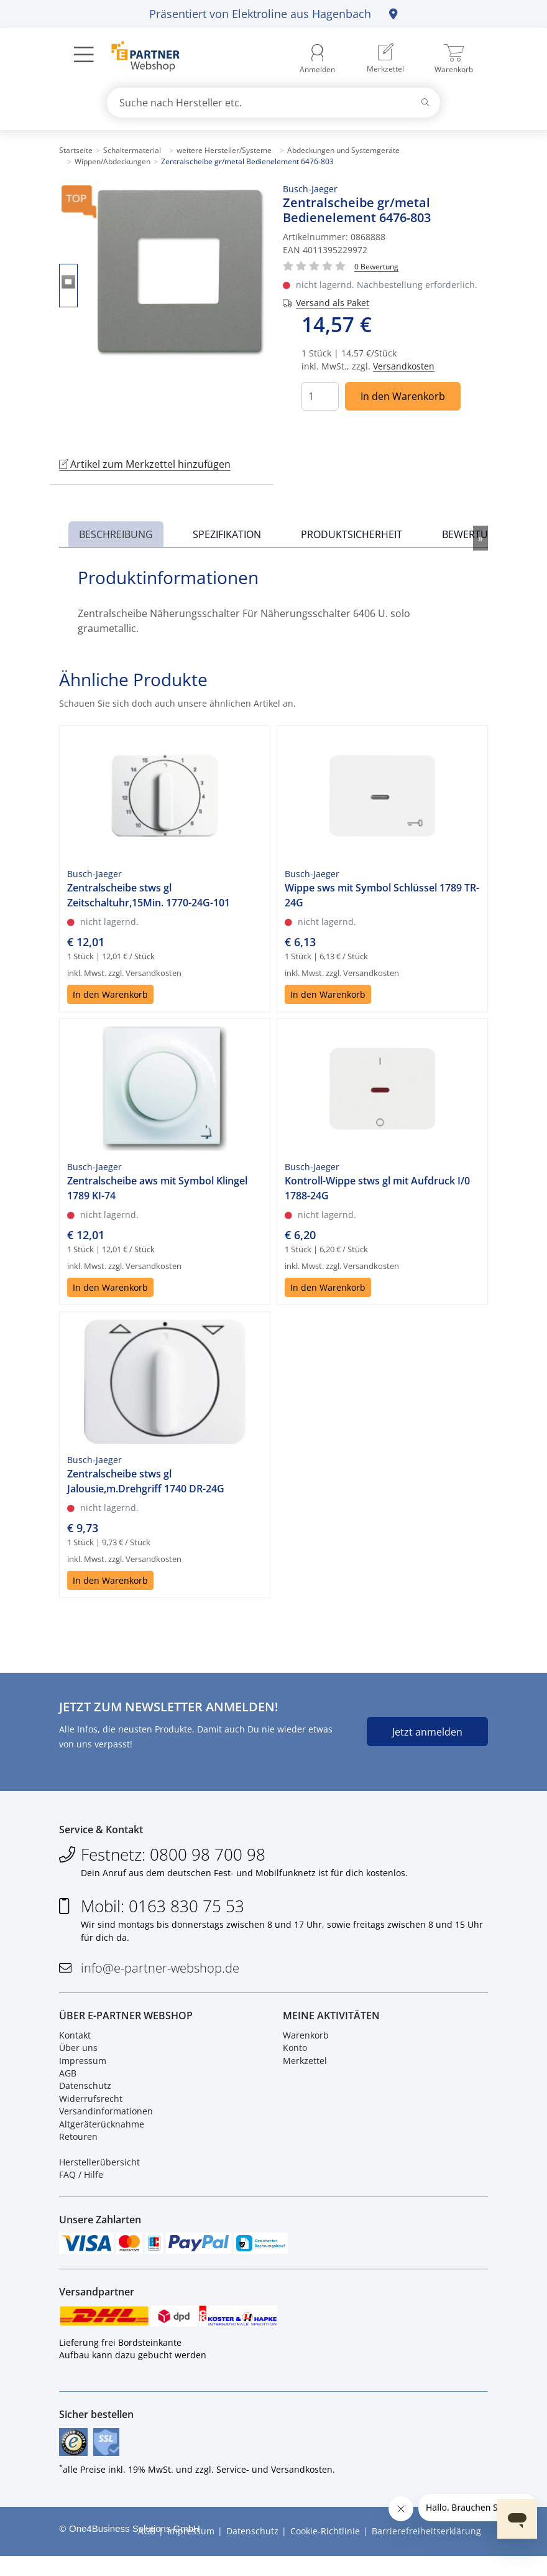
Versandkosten (403, 366)
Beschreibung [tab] (116, 534)
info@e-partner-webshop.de (160, 1972)
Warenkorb (306, 2043)
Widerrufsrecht (90, 2107)
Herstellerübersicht (99, 2170)
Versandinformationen (106, 2119)
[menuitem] (385, 59)
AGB (67, 2081)
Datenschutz (85, 2093)
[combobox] (273, 103)
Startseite (76, 150)
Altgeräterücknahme (101, 2131)
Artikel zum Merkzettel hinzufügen (145, 464)
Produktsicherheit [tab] (351, 534)
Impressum (82, 2068)
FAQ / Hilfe (81, 2182)
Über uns (78, 2056)
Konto (295, 2056)
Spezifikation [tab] (227, 534)
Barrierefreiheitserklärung (426, 2551)
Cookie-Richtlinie (325, 2551)
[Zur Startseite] (138, 58)
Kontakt (75, 2043)
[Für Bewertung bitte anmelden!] (376, 266)
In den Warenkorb (403, 396)
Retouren (78, 2145)
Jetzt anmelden (427, 1732)
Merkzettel (305, 2068)
